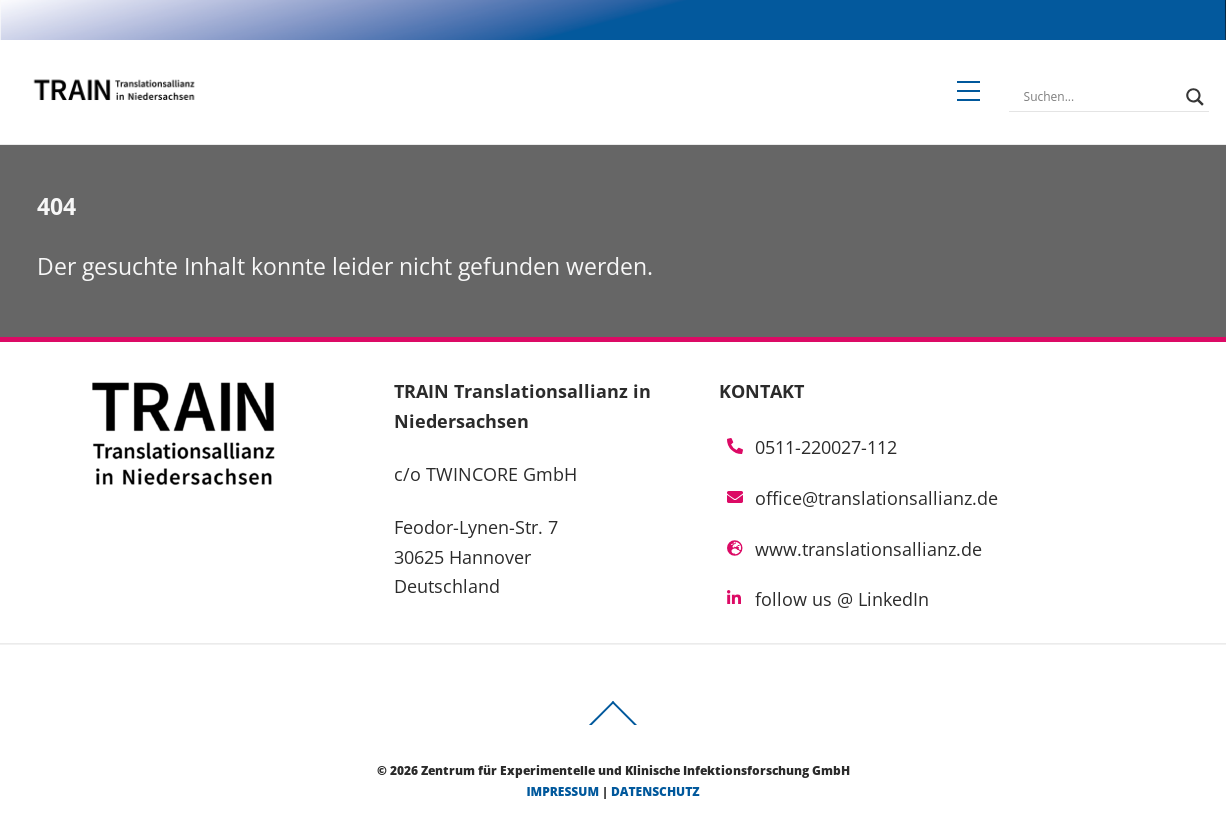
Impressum (562, 791)
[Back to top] (613, 724)
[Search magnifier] (1195, 97)
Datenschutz (655, 791)
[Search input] (1100, 97)
